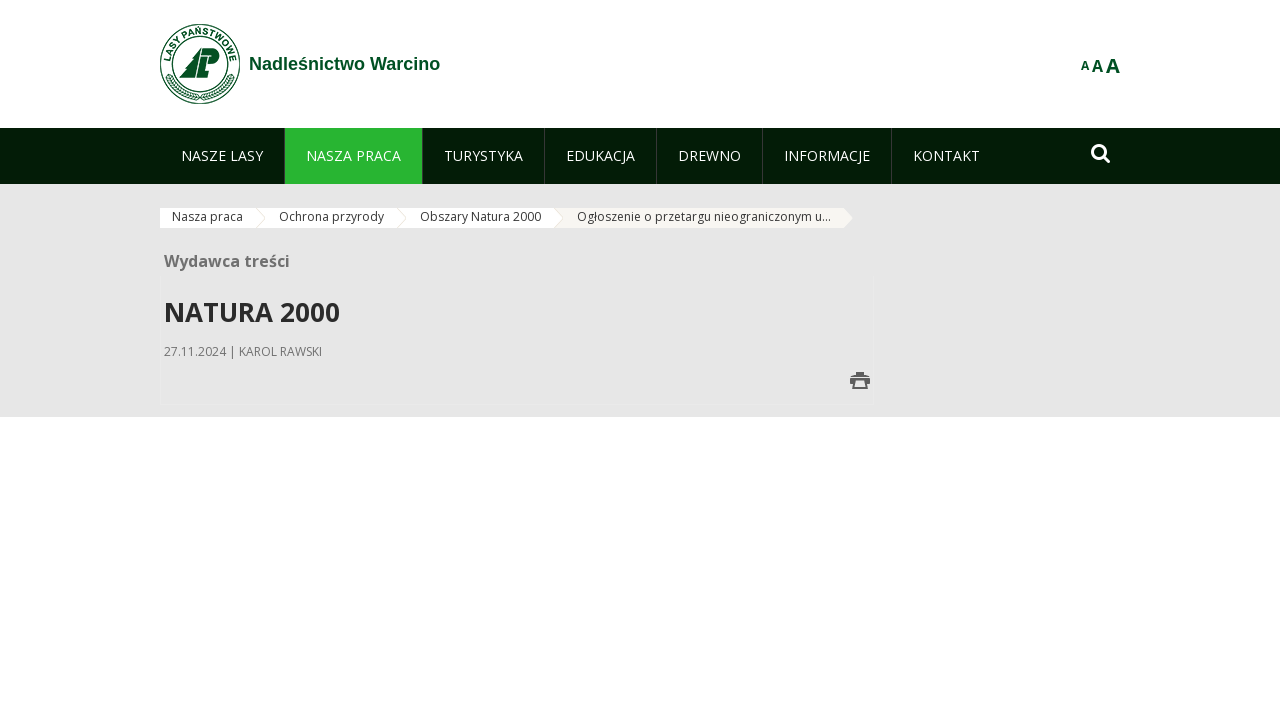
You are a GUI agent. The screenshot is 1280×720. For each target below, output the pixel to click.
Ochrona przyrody (331, 216)
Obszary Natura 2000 (480, 216)
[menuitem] (222, 156)
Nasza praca (207, 216)
